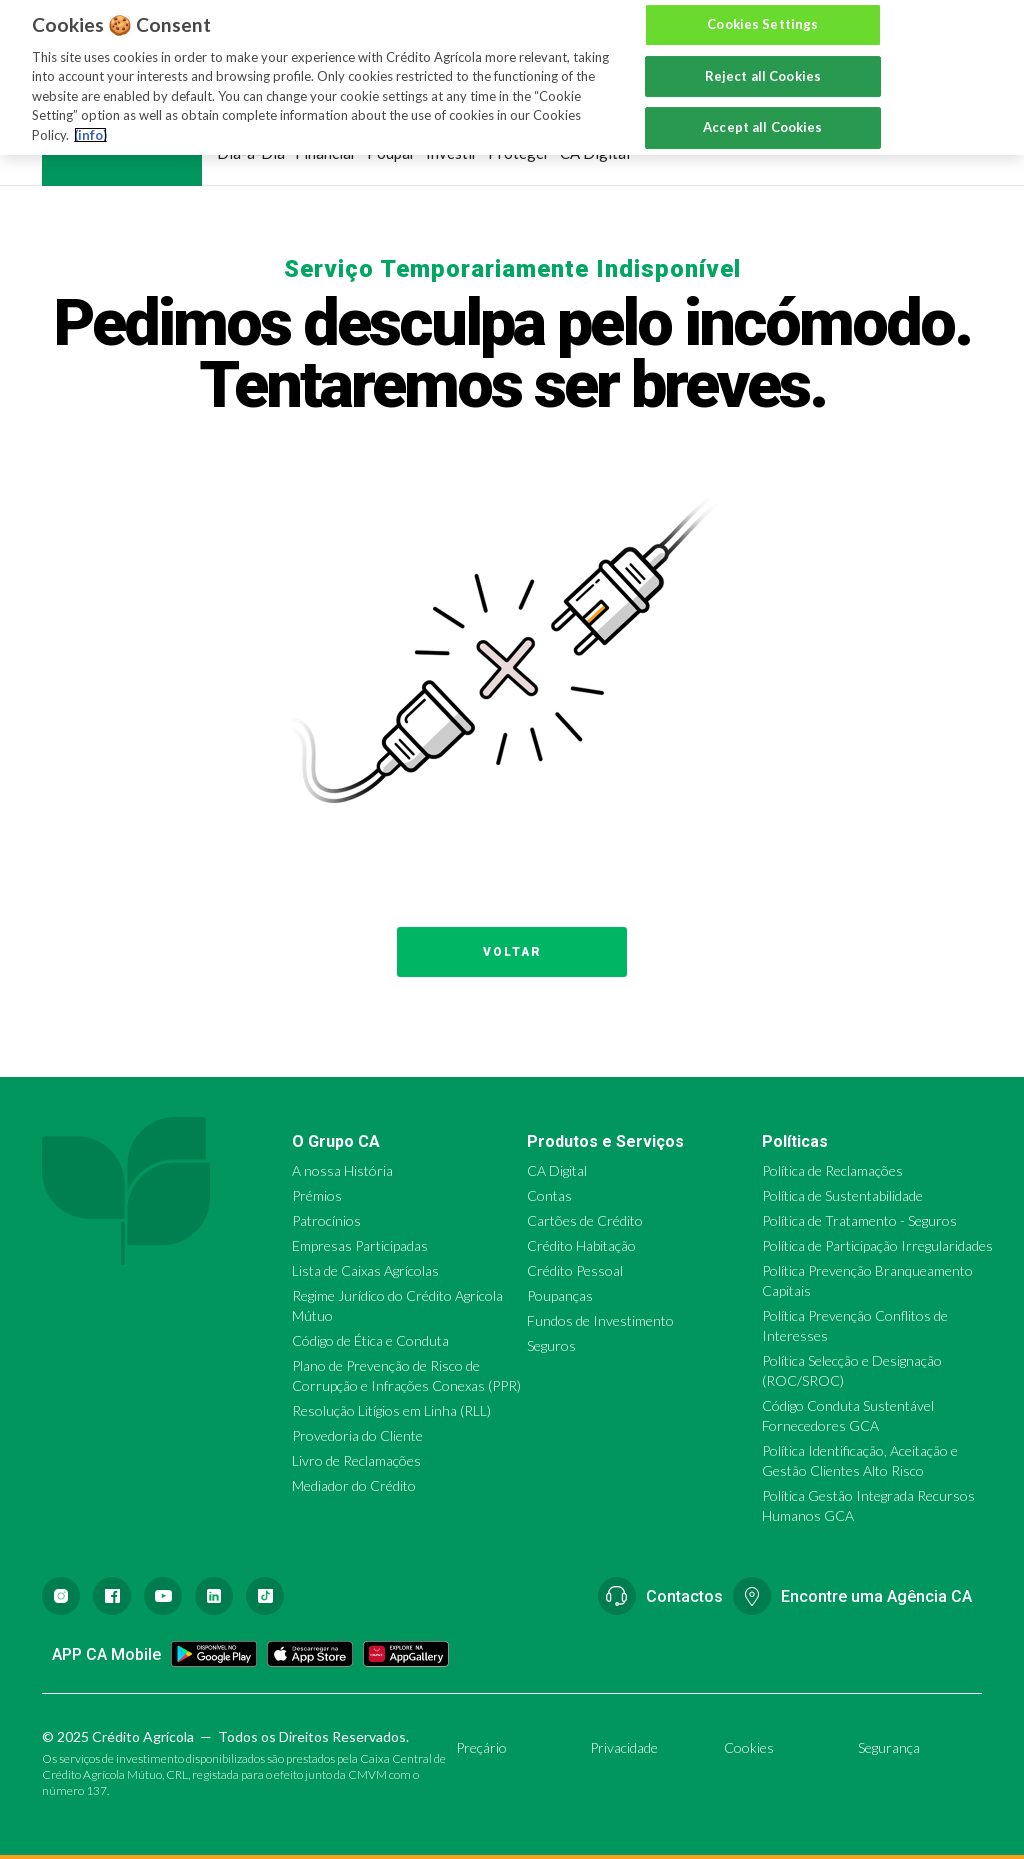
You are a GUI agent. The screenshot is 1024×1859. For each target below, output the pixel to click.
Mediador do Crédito (354, 1485)
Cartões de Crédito (585, 1220)
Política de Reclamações (832, 1170)
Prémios (317, 1195)
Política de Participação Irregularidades (877, 1245)
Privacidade (624, 1747)
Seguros (551, 1345)
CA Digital (595, 153)
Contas (549, 1195)
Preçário (481, 1747)
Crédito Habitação (581, 1245)
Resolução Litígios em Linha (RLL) (391, 1410)
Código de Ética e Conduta (370, 1340)
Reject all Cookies (763, 55)
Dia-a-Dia (251, 153)
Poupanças (560, 1295)
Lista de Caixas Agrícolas (365, 1270)
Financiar (326, 153)
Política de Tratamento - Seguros (859, 1220)
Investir (452, 153)
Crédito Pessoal (575, 1270)
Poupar (391, 153)
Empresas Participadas (360, 1245)
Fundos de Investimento (600, 1320)
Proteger (519, 153)
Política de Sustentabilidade (842, 1195)
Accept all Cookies (762, 107)
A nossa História (342, 1170)
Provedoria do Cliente (357, 1435)
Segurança (889, 1747)
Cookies (749, 1747)
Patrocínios (326, 1220)
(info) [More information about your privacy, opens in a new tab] (90, 114)
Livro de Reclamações (356, 1460)
